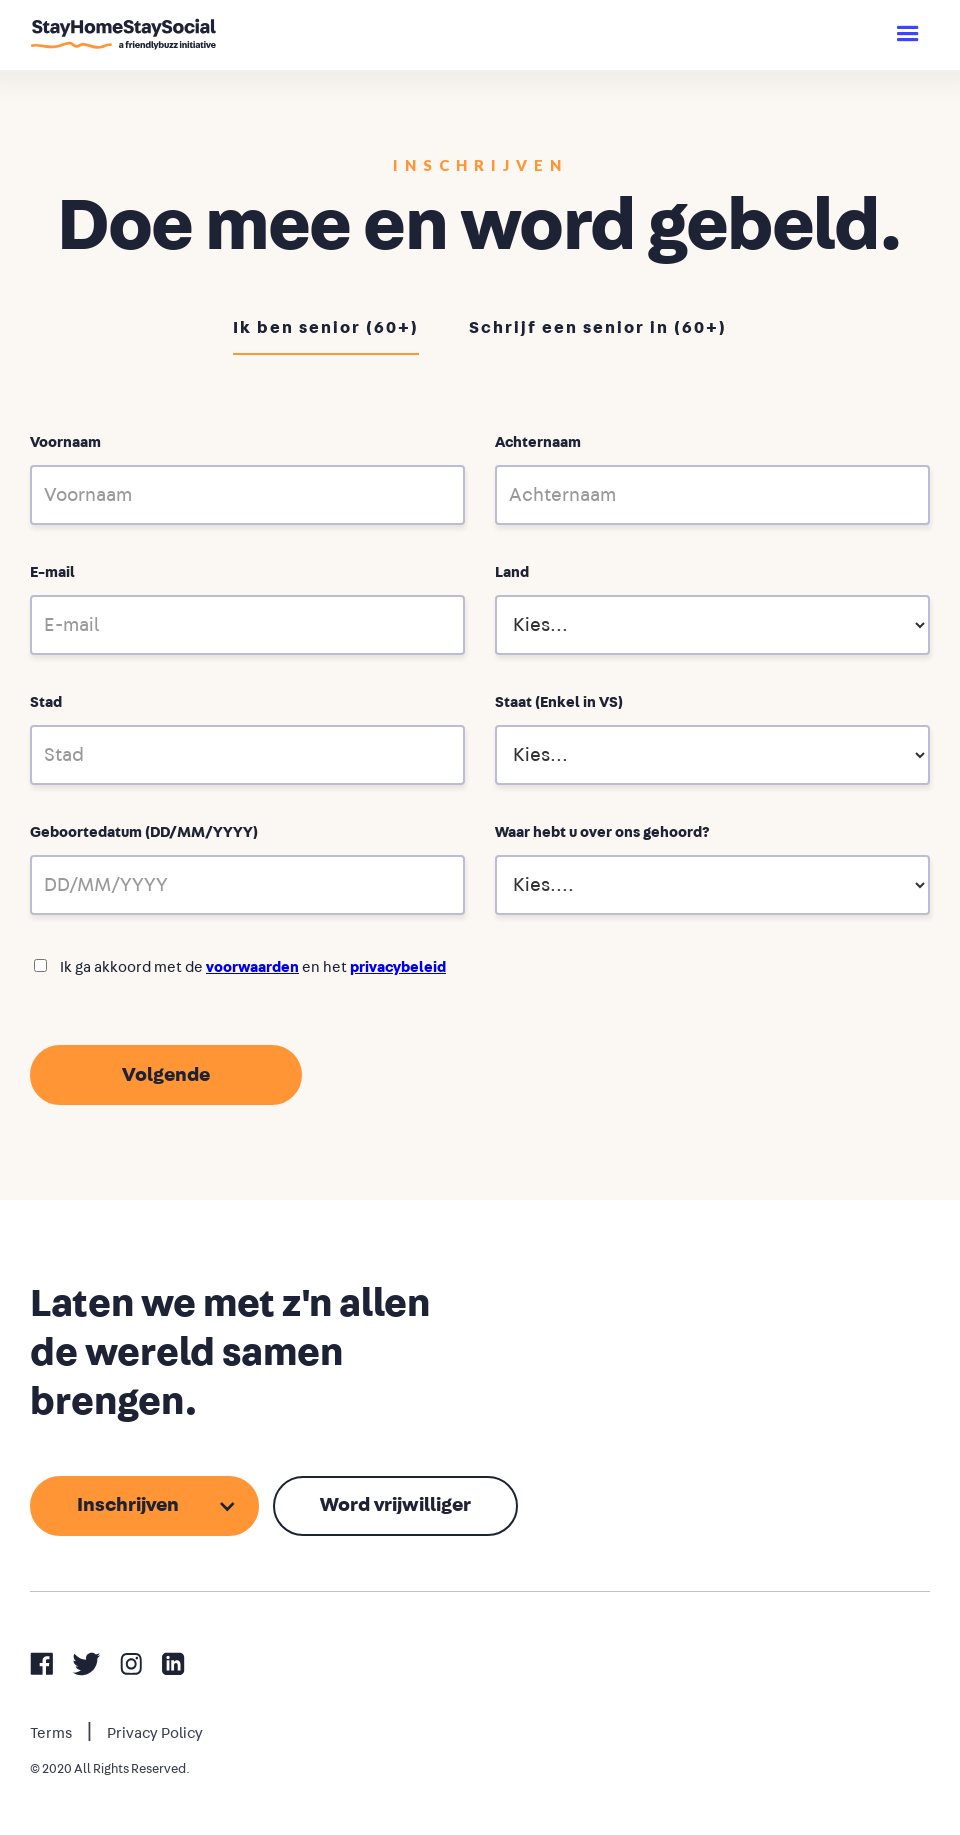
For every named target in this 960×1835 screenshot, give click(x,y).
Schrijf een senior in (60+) (598, 327)
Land (512, 572)
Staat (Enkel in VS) (559, 702)
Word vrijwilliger (395, 1505)
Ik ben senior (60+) (326, 327)
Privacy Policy (155, 1733)
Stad (46, 702)
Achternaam (538, 442)
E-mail (52, 572)
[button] (908, 35)
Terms (51, 1733)
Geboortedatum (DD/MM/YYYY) (144, 832)
